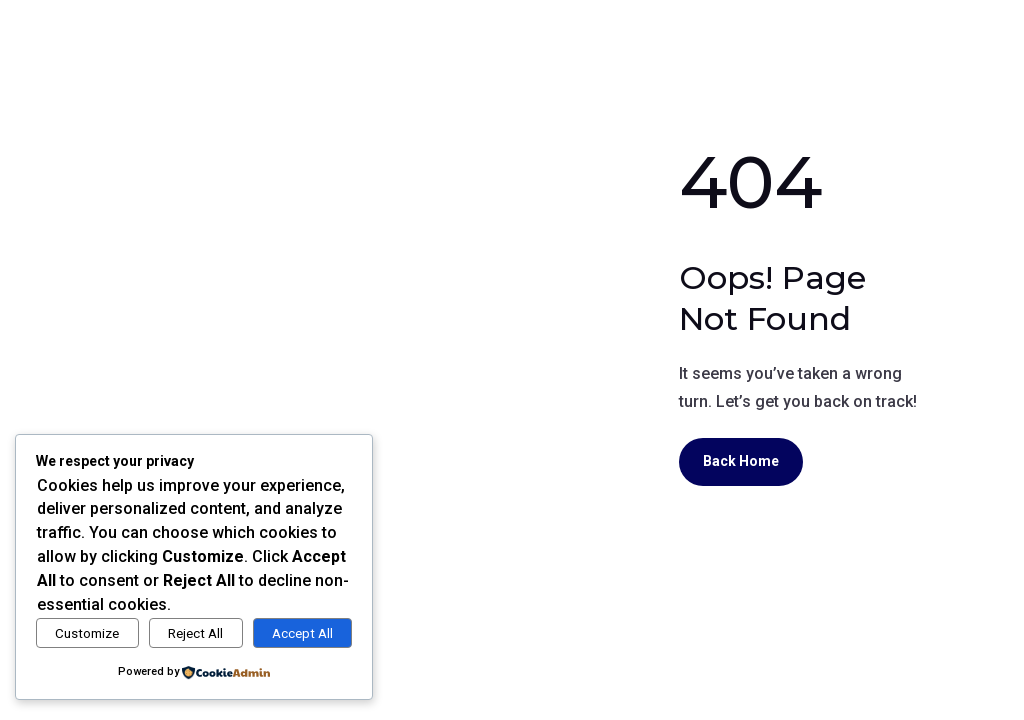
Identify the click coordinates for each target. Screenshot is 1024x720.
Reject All (195, 633)
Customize (87, 633)
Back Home (741, 461)
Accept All (302, 633)
